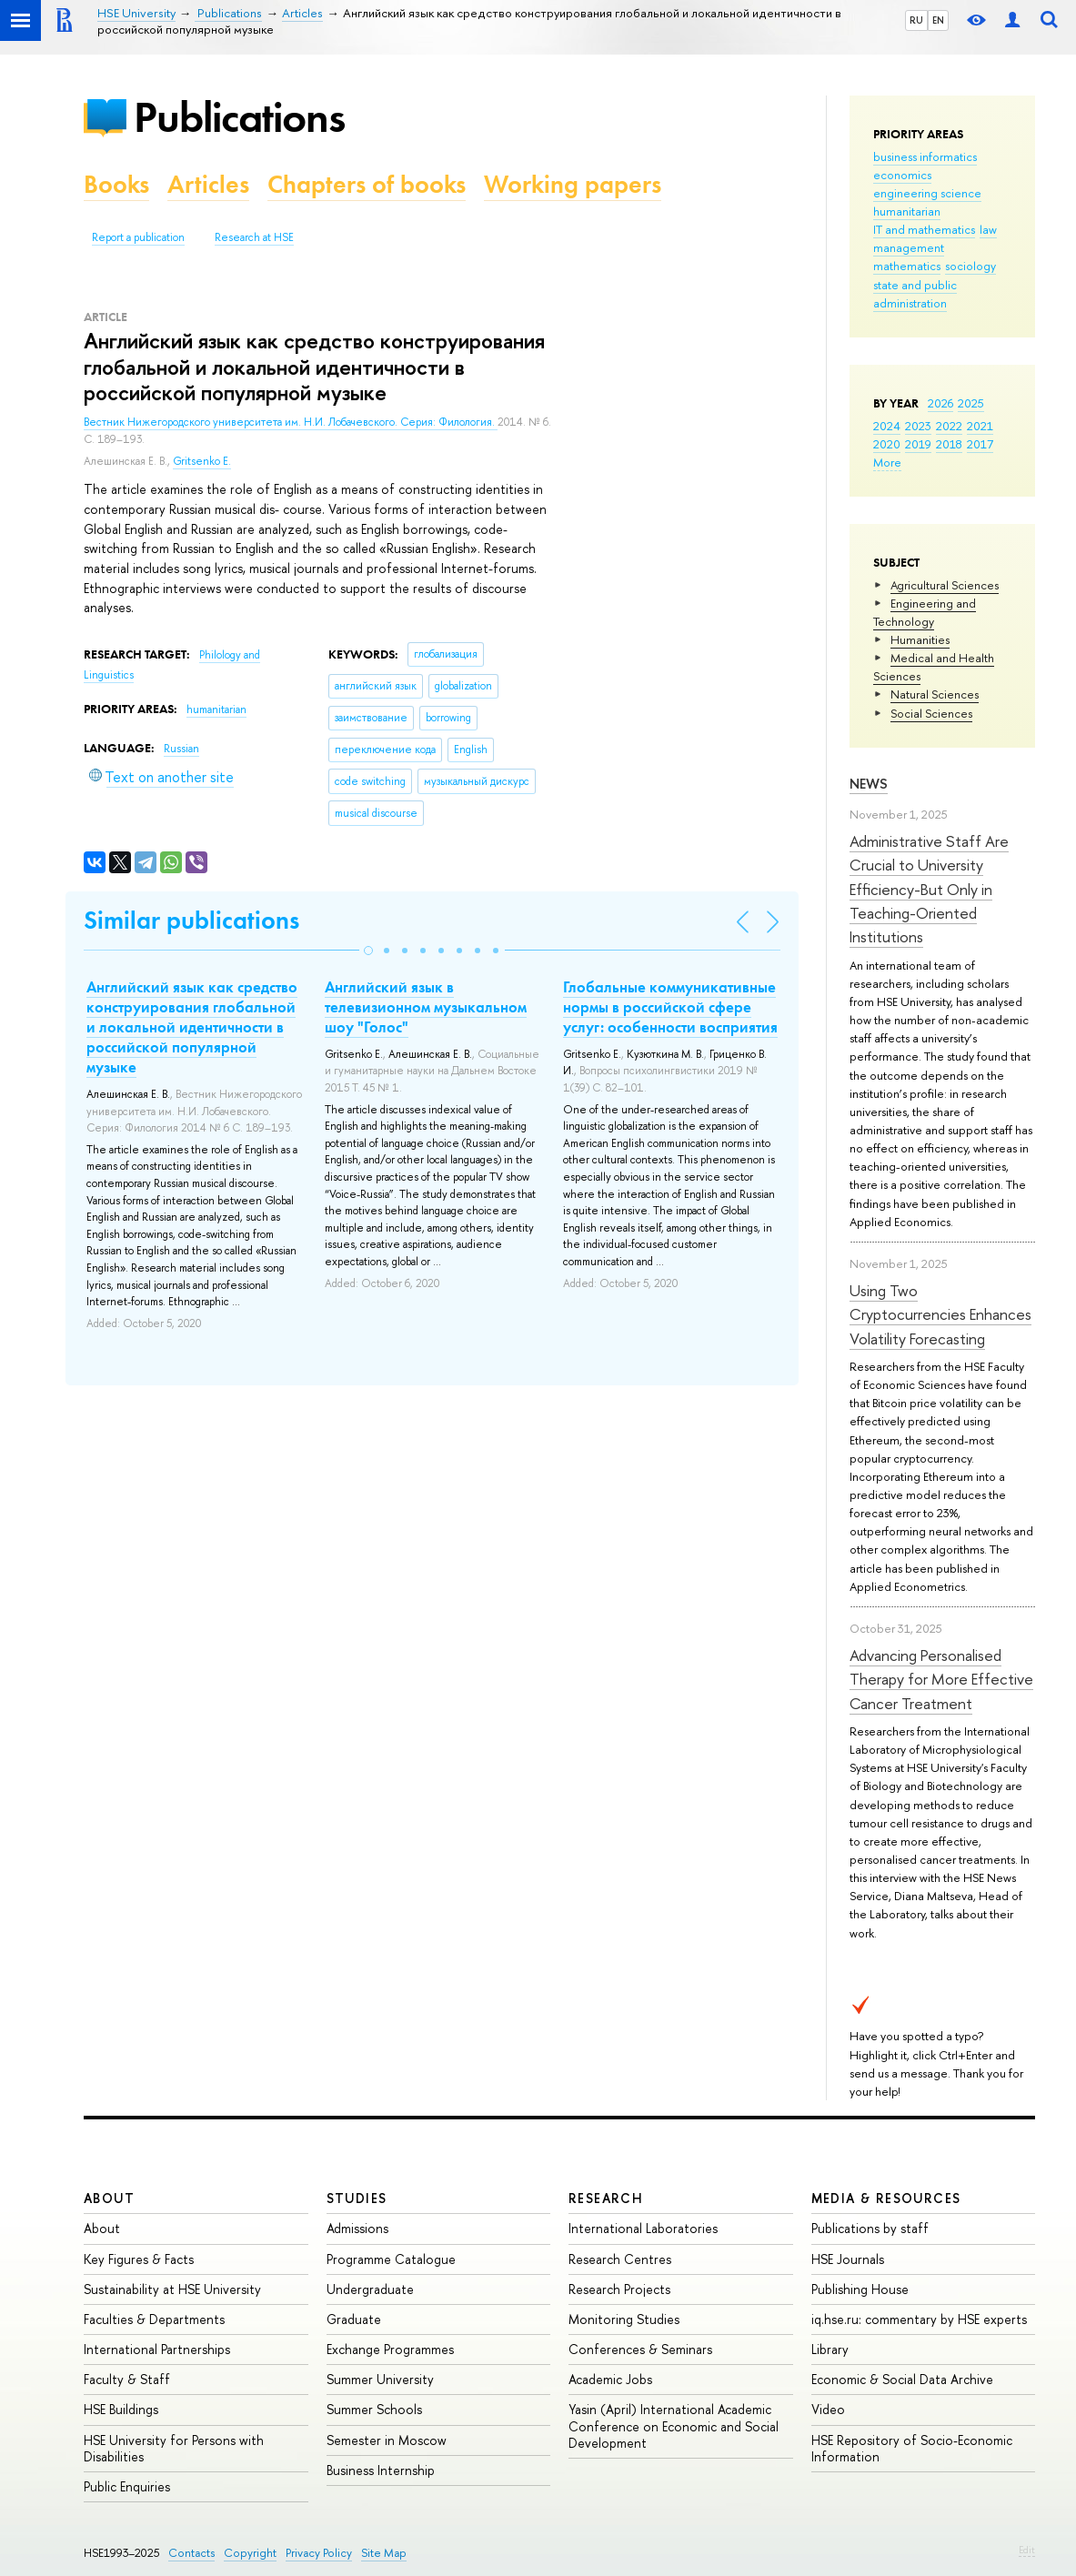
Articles (208, 184)
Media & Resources (886, 2198)
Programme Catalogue (391, 2259)
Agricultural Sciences (944, 585)
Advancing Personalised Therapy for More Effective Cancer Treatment (941, 1679)
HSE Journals (847, 2259)
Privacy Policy (319, 2553)
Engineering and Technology (924, 612)
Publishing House (860, 2289)
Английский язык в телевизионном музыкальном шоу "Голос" (426, 1007)
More (887, 462)
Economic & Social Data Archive (902, 2379)
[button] (368, 950)
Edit (1027, 2549)
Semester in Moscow (387, 2440)
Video (828, 2409)
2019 (918, 444)
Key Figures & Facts (139, 2259)
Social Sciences (931, 713)
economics (902, 174)
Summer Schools (374, 2409)
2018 (949, 444)
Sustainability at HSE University (172, 2289)
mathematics (906, 265)
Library (830, 2349)
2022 (949, 426)
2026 (940, 403)
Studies (357, 2198)
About (109, 2198)
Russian (181, 748)
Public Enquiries (127, 2486)
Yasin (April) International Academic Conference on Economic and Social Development (673, 2425)
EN (938, 20)
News (869, 783)
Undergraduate (370, 2289)
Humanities (920, 639)
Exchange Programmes (390, 2349)
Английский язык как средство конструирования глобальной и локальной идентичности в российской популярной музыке (191, 1027)
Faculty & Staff (127, 2379)
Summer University (380, 2379)
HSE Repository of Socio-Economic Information (911, 2448)
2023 (918, 426)
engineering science (927, 193)
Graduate (354, 2319)
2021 (980, 426)
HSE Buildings (121, 2409)
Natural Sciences (934, 694)
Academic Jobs (610, 2379)
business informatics (925, 156)
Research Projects (619, 2289)
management (908, 247)
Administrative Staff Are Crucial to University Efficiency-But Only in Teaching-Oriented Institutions (929, 888)
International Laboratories (643, 2228)
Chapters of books (366, 184)
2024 (886, 426)
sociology (970, 265)
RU (916, 20)
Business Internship (381, 2470)
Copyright (250, 2553)
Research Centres (619, 2259)
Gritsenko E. (202, 461)
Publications (239, 117)
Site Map (384, 2553)
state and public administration (915, 294)
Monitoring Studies (623, 2319)
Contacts (191, 2553)
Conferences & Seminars (640, 2349)
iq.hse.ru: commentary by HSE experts (919, 2319)
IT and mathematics (924, 229)
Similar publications (191, 920)
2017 (980, 444)
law (988, 229)
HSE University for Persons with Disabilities (174, 2448)
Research (605, 2198)
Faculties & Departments (154, 2319)
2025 (971, 403)
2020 (886, 444)
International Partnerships (157, 2349)
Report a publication (138, 237)
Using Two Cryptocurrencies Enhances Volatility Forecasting (940, 1314)
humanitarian (906, 211)
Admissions (357, 2228)
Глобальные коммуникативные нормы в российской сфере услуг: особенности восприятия (670, 1007)
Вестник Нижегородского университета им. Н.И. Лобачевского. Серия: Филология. (291, 422)
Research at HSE (254, 237)
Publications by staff (870, 2228)
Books (116, 184)
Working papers (572, 184)
